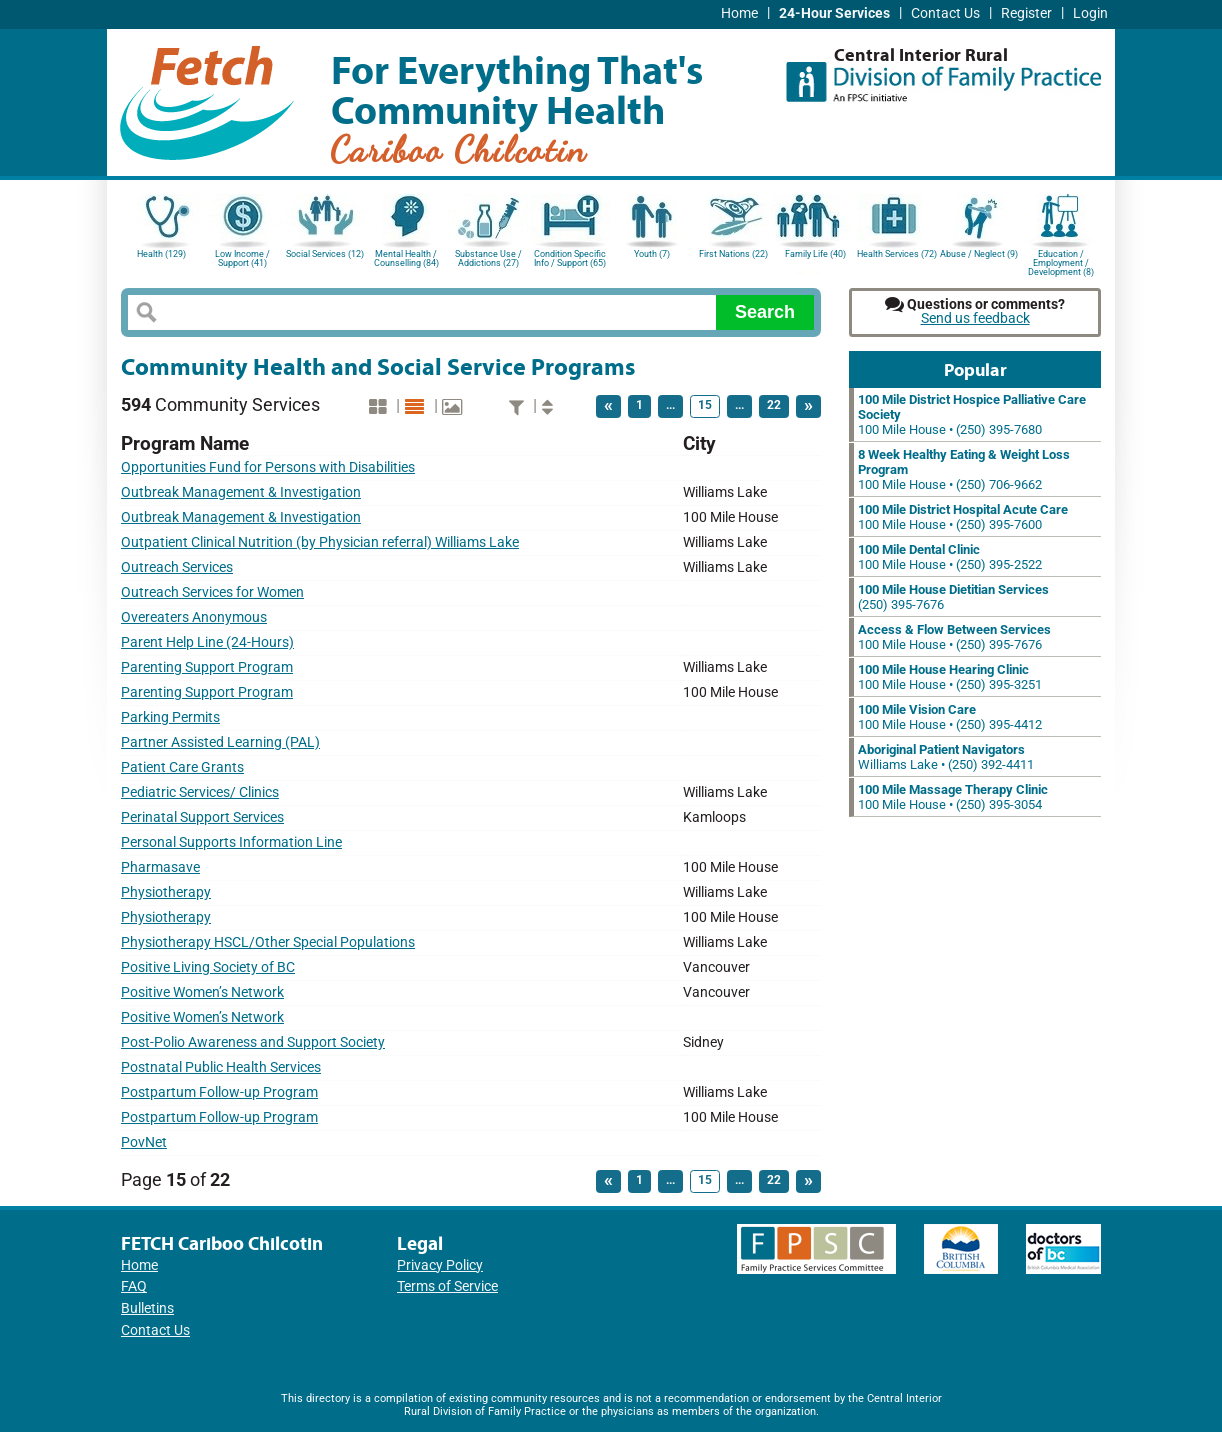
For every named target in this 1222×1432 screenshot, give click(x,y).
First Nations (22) (733, 254)
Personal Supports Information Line (231, 842)
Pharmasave (160, 867)
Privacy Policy (440, 1265)
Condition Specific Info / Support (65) (570, 258)
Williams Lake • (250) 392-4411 (946, 757)
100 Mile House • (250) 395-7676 (954, 637)
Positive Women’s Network (202, 992)
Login (1090, 13)
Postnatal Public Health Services (221, 1067)
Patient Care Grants (182, 767)
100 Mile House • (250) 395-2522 (950, 557)
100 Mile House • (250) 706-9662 (964, 469)
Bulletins (147, 1308)
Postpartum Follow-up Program (219, 1092)
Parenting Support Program (207, 667)
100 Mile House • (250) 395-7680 (972, 414)
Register (1026, 13)
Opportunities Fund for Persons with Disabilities (268, 467)
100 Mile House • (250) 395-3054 (953, 797)
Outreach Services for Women (212, 592)
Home (739, 13)
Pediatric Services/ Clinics (200, 792)
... (670, 405)
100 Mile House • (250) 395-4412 (950, 717)
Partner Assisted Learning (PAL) (220, 742)
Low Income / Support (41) (242, 258)
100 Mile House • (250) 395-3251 (950, 677)
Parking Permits (170, 717)
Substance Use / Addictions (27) (488, 258)
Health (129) (161, 254)
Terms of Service (447, 1286)
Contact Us (945, 13)
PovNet (144, 1142)
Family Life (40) (815, 254)
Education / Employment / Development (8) (1061, 261)
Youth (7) (652, 254)
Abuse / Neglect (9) (979, 254)
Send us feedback (975, 318)
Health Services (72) (897, 254)
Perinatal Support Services (202, 817)
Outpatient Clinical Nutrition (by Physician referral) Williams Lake (320, 542)
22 (774, 405)
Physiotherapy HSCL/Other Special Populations (268, 942)
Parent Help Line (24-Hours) (207, 642)
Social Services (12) (325, 254)
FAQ (134, 1286)
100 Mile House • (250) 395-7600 (963, 517)
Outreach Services (177, 567)
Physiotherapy (166, 892)
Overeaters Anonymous (194, 617)
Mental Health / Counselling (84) (406, 258)
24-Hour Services (834, 13)
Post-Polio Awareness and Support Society (253, 1042)
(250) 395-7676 (953, 597)
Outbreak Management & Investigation (241, 492)
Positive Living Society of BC (208, 967)
